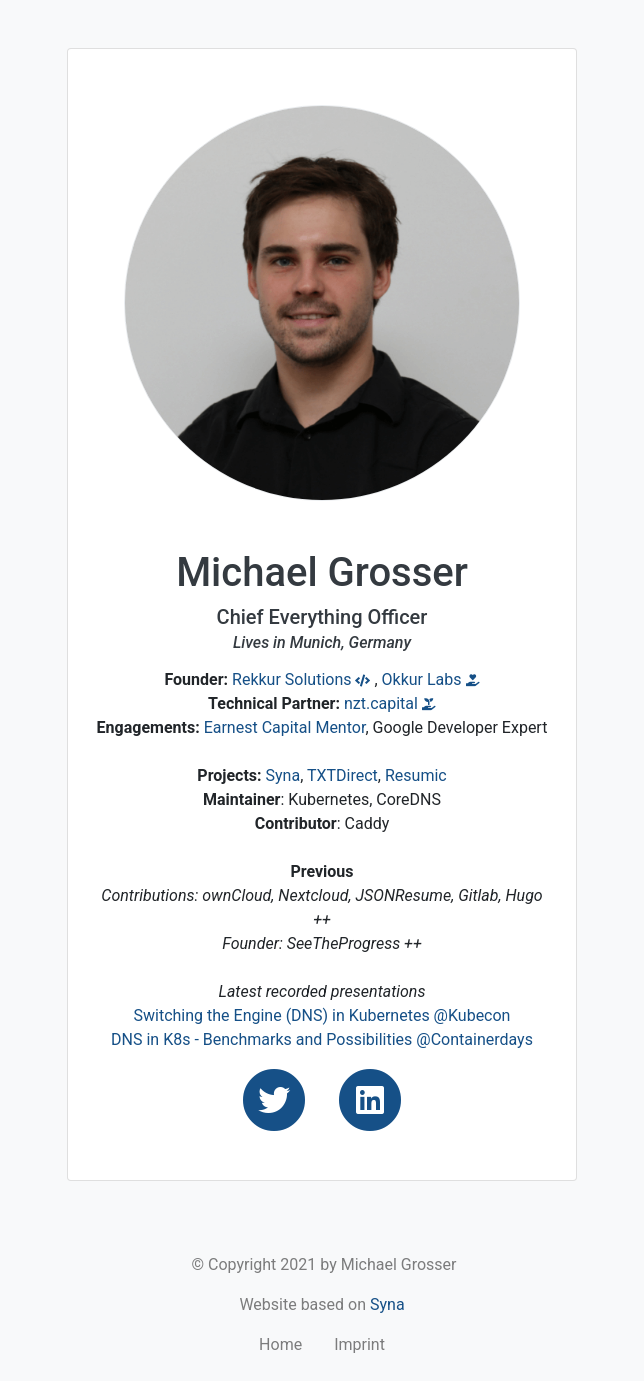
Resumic (416, 775)
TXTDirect (342, 775)
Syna (283, 775)
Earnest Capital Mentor (285, 727)
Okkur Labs (431, 679)
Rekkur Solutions (301, 679)
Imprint (359, 1344)
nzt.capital (390, 703)
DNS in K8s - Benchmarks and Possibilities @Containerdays (322, 1039)
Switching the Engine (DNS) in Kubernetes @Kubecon (322, 1015)
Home (280, 1344)
